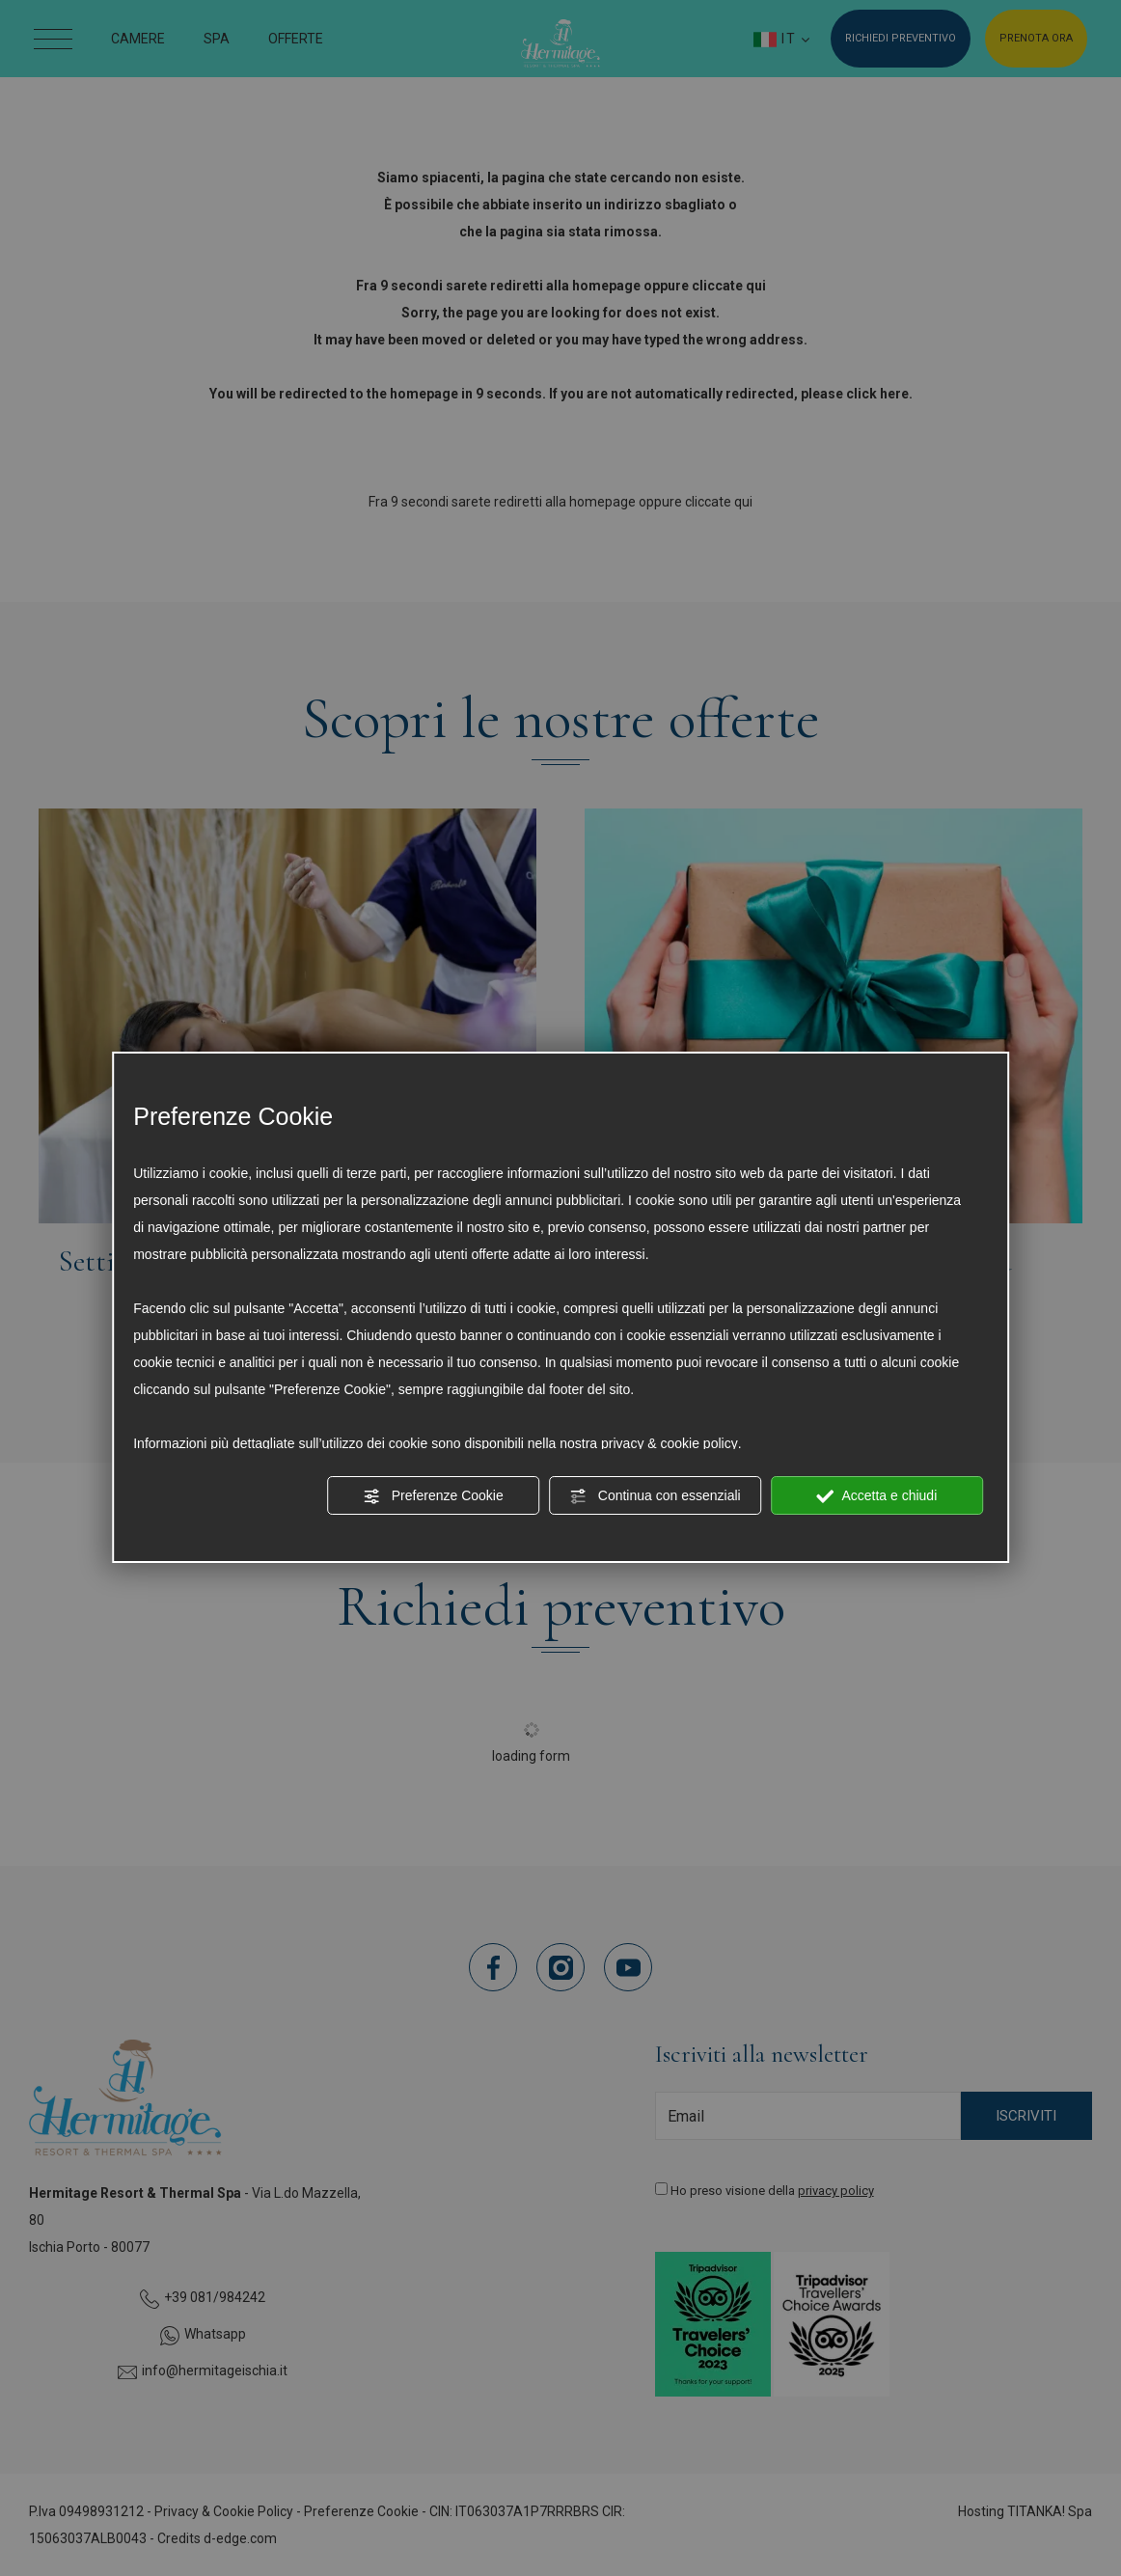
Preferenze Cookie (433, 1496)
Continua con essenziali (655, 1496)
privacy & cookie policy (669, 1443)
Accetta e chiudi (876, 1496)
